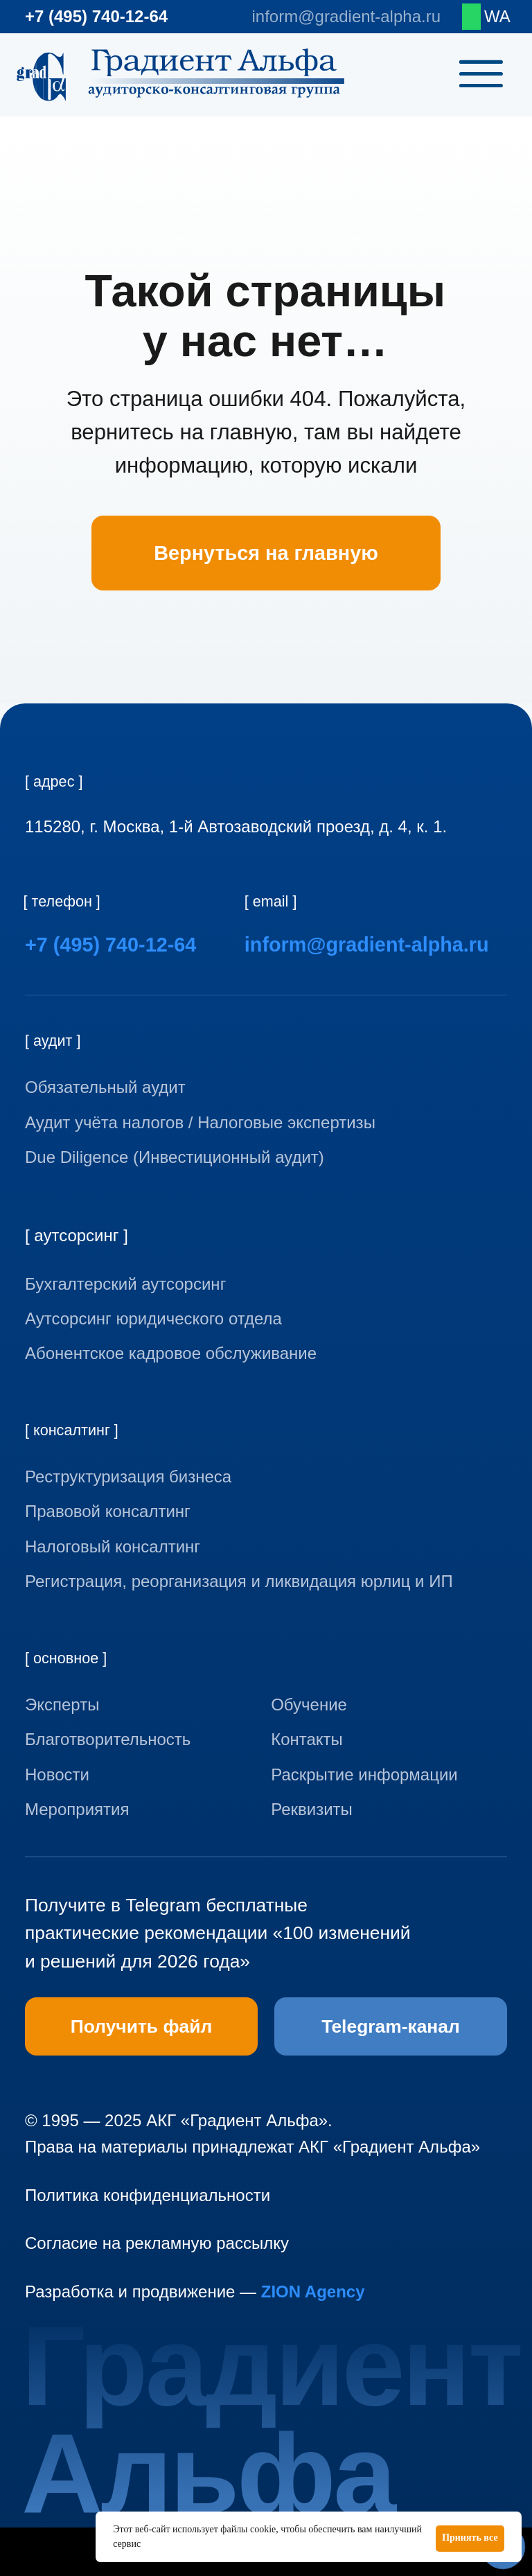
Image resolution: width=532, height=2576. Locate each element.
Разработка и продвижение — (195, 2291)
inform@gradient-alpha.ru (346, 16)
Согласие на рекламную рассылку (157, 2243)
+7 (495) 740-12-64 (96, 16)
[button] (401, 1809)
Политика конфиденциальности (147, 2195)
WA (497, 16)
